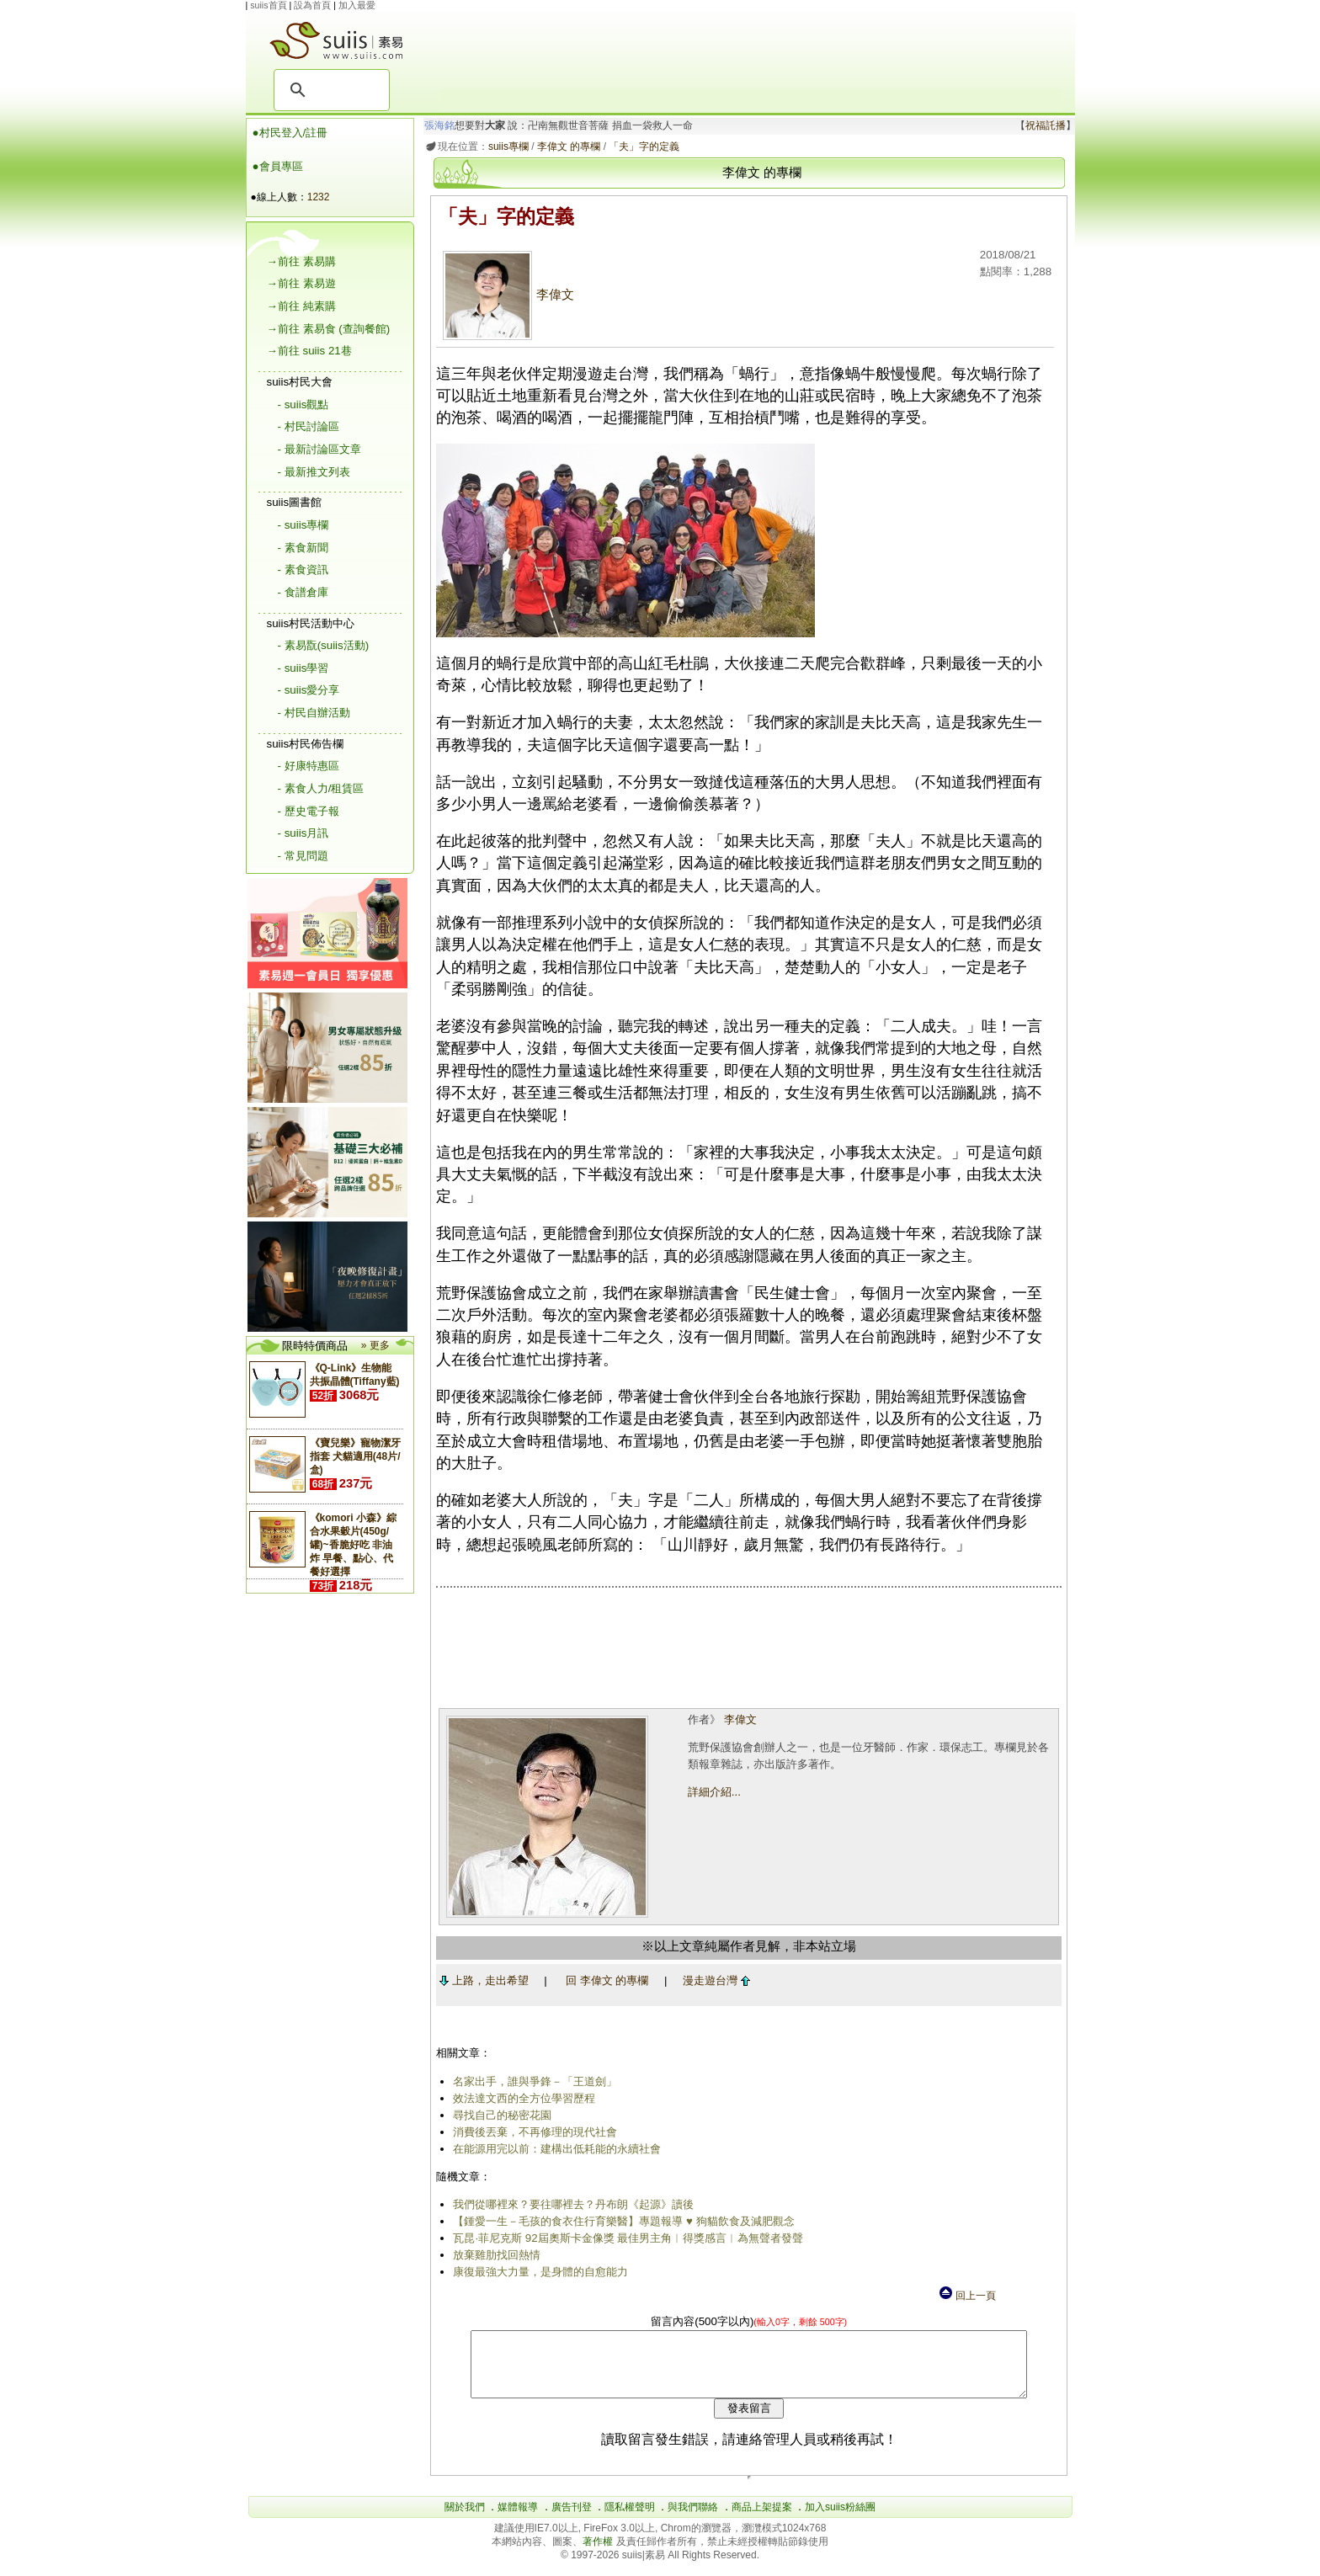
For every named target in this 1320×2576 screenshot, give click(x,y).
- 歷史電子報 (308, 811)
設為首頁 (312, 5)
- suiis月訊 (303, 833)
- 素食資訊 (303, 569)
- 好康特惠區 (308, 765)
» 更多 (375, 1345)
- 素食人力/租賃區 (321, 788)
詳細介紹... (712, 1792)
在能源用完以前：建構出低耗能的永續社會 (554, 2148)
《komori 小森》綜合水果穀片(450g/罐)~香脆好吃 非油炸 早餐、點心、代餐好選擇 (353, 1545)
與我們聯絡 (693, 2519)
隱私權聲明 (629, 2519)
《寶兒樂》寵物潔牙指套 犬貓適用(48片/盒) (355, 1456)
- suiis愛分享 (309, 690)
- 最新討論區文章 (319, 449)
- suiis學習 (303, 668)
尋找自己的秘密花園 (499, 2115)
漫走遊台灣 (713, 1980)
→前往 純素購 (301, 306)
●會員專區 (278, 166)
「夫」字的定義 (641, 146)
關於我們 (464, 2519)
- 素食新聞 (303, 547)
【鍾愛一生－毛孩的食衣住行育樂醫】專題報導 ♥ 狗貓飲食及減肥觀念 (620, 2221)
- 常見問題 (303, 855)
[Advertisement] (750, 51)
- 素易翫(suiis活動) (324, 645)
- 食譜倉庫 (303, 592)
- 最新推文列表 (314, 472)
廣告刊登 (571, 2519)
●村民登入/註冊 (290, 132)
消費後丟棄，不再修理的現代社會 (532, 2132)
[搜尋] (329, 90)
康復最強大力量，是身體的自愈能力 (537, 2271)
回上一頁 (966, 2296)
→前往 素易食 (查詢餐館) (329, 328)
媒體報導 (518, 2519)
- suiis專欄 (303, 525)
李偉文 (506, 294)
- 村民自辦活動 (314, 712)
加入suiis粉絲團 (840, 2519)
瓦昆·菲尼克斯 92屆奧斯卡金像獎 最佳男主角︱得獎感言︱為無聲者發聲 (625, 2238)
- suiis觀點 (303, 404)
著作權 (599, 2554)
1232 (318, 197)
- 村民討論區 (308, 426)
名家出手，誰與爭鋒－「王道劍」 (532, 2081)
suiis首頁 (268, 5)
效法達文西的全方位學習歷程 (521, 2098)
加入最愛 (356, 5)
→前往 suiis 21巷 (309, 350)
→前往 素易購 (301, 261)
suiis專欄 (505, 146)
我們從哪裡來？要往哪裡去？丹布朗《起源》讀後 (570, 2204)
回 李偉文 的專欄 (603, 1980)
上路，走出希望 (480, 1980)
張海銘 (436, 125)
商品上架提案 (762, 2519)
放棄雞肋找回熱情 (494, 2255)
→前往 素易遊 (301, 283)
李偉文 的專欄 (565, 146)
